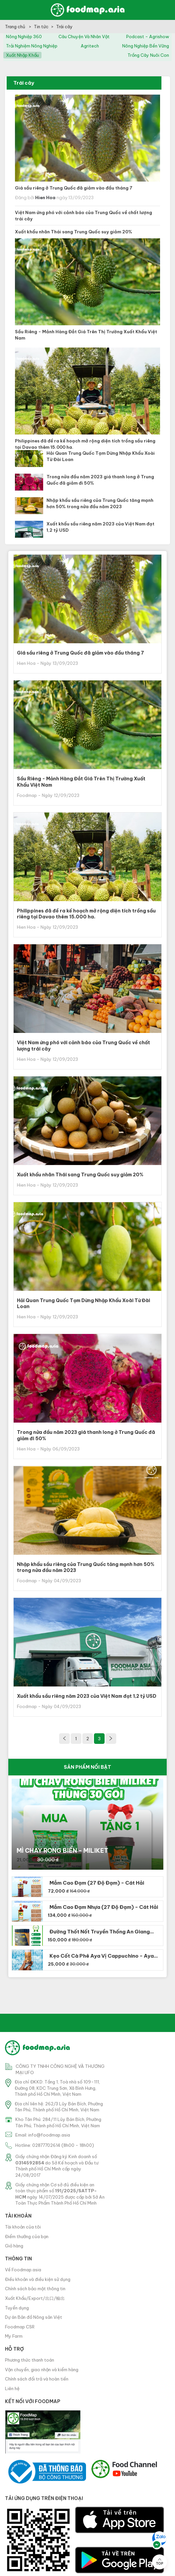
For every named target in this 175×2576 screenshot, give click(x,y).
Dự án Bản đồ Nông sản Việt (33, 2317)
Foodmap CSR (20, 2326)
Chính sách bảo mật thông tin (35, 2288)
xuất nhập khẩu (22, 55)
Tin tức (41, 26)
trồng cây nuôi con (148, 55)
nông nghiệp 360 (24, 36)
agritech (90, 45)
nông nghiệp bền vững (145, 45)
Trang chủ (15, 26)
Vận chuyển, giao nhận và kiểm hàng (41, 2369)
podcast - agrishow (147, 36)
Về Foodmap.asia (23, 2269)
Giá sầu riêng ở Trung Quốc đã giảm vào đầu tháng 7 (73, 188)
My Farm (14, 2336)
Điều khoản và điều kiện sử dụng (37, 2279)
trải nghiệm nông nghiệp (31, 45)
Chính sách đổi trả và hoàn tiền (36, 2378)
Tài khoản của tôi (23, 2226)
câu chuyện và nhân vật (84, 36)
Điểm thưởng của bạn (26, 2236)
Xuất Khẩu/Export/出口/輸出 (35, 2298)
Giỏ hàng (14, 2245)
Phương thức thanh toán (29, 2360)
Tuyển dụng (17, 2307)
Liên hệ (12, 2388)
